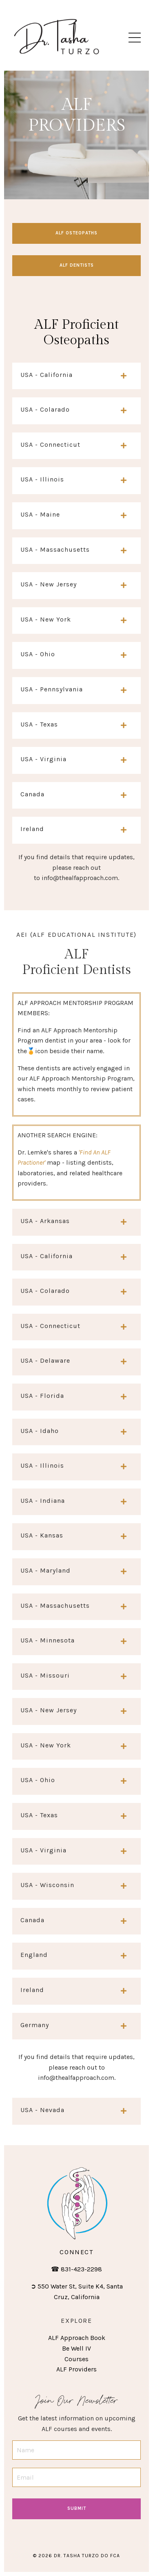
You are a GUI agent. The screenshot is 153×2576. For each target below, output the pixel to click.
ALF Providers (76, 2369)
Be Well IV (76, 2348)
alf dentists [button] (77, 265)
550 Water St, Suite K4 (70, 2286)
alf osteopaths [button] (76, 233)
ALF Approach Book (76, 2338)
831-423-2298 (81, 2269)
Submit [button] (76, 2508)
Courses (76, 2359)
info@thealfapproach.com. (80, 878)
